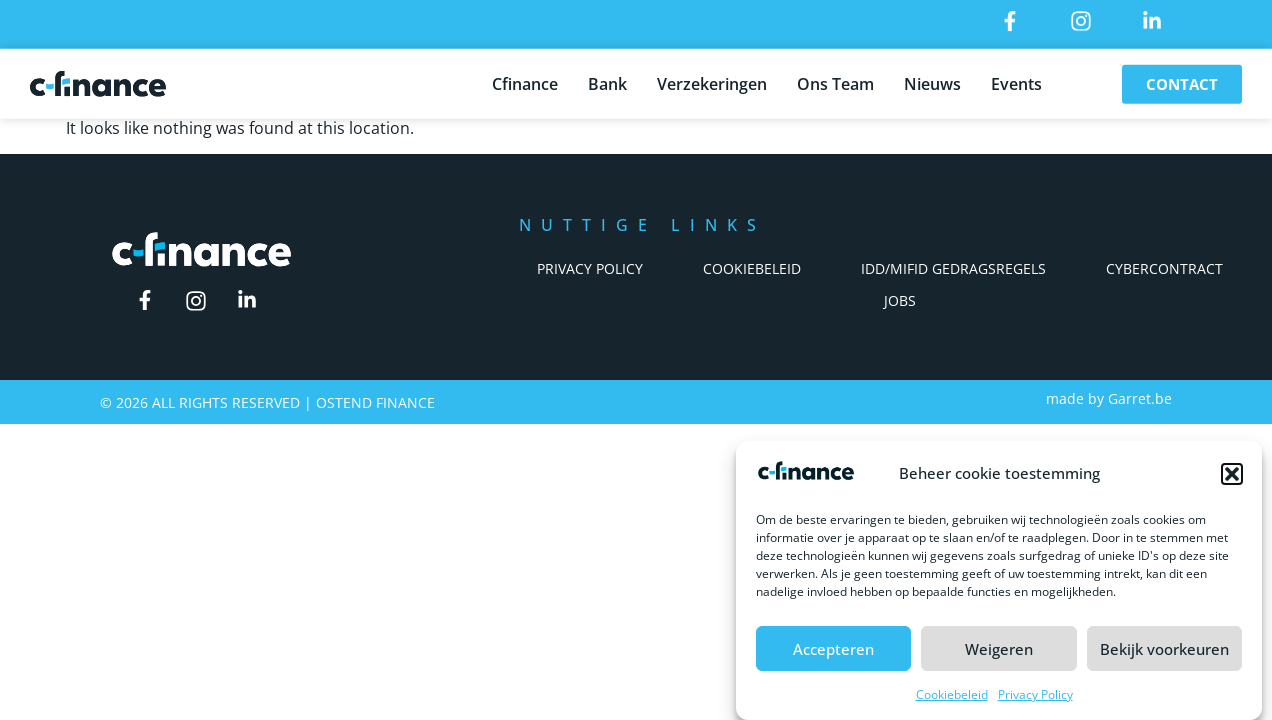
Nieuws (932, 81)
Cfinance (525, 81)
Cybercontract (1164, 268)
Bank (607, 81)
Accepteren (833, 649)
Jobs (900, 300)
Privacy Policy (1035, 694)
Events (1016, 81)
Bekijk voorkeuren (1164, 649)
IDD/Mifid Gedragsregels (953, 268)
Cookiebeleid (952, 694)
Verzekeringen (712, 81)
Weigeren (999, 649)
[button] (1232, 474)
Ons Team (835, 81)
